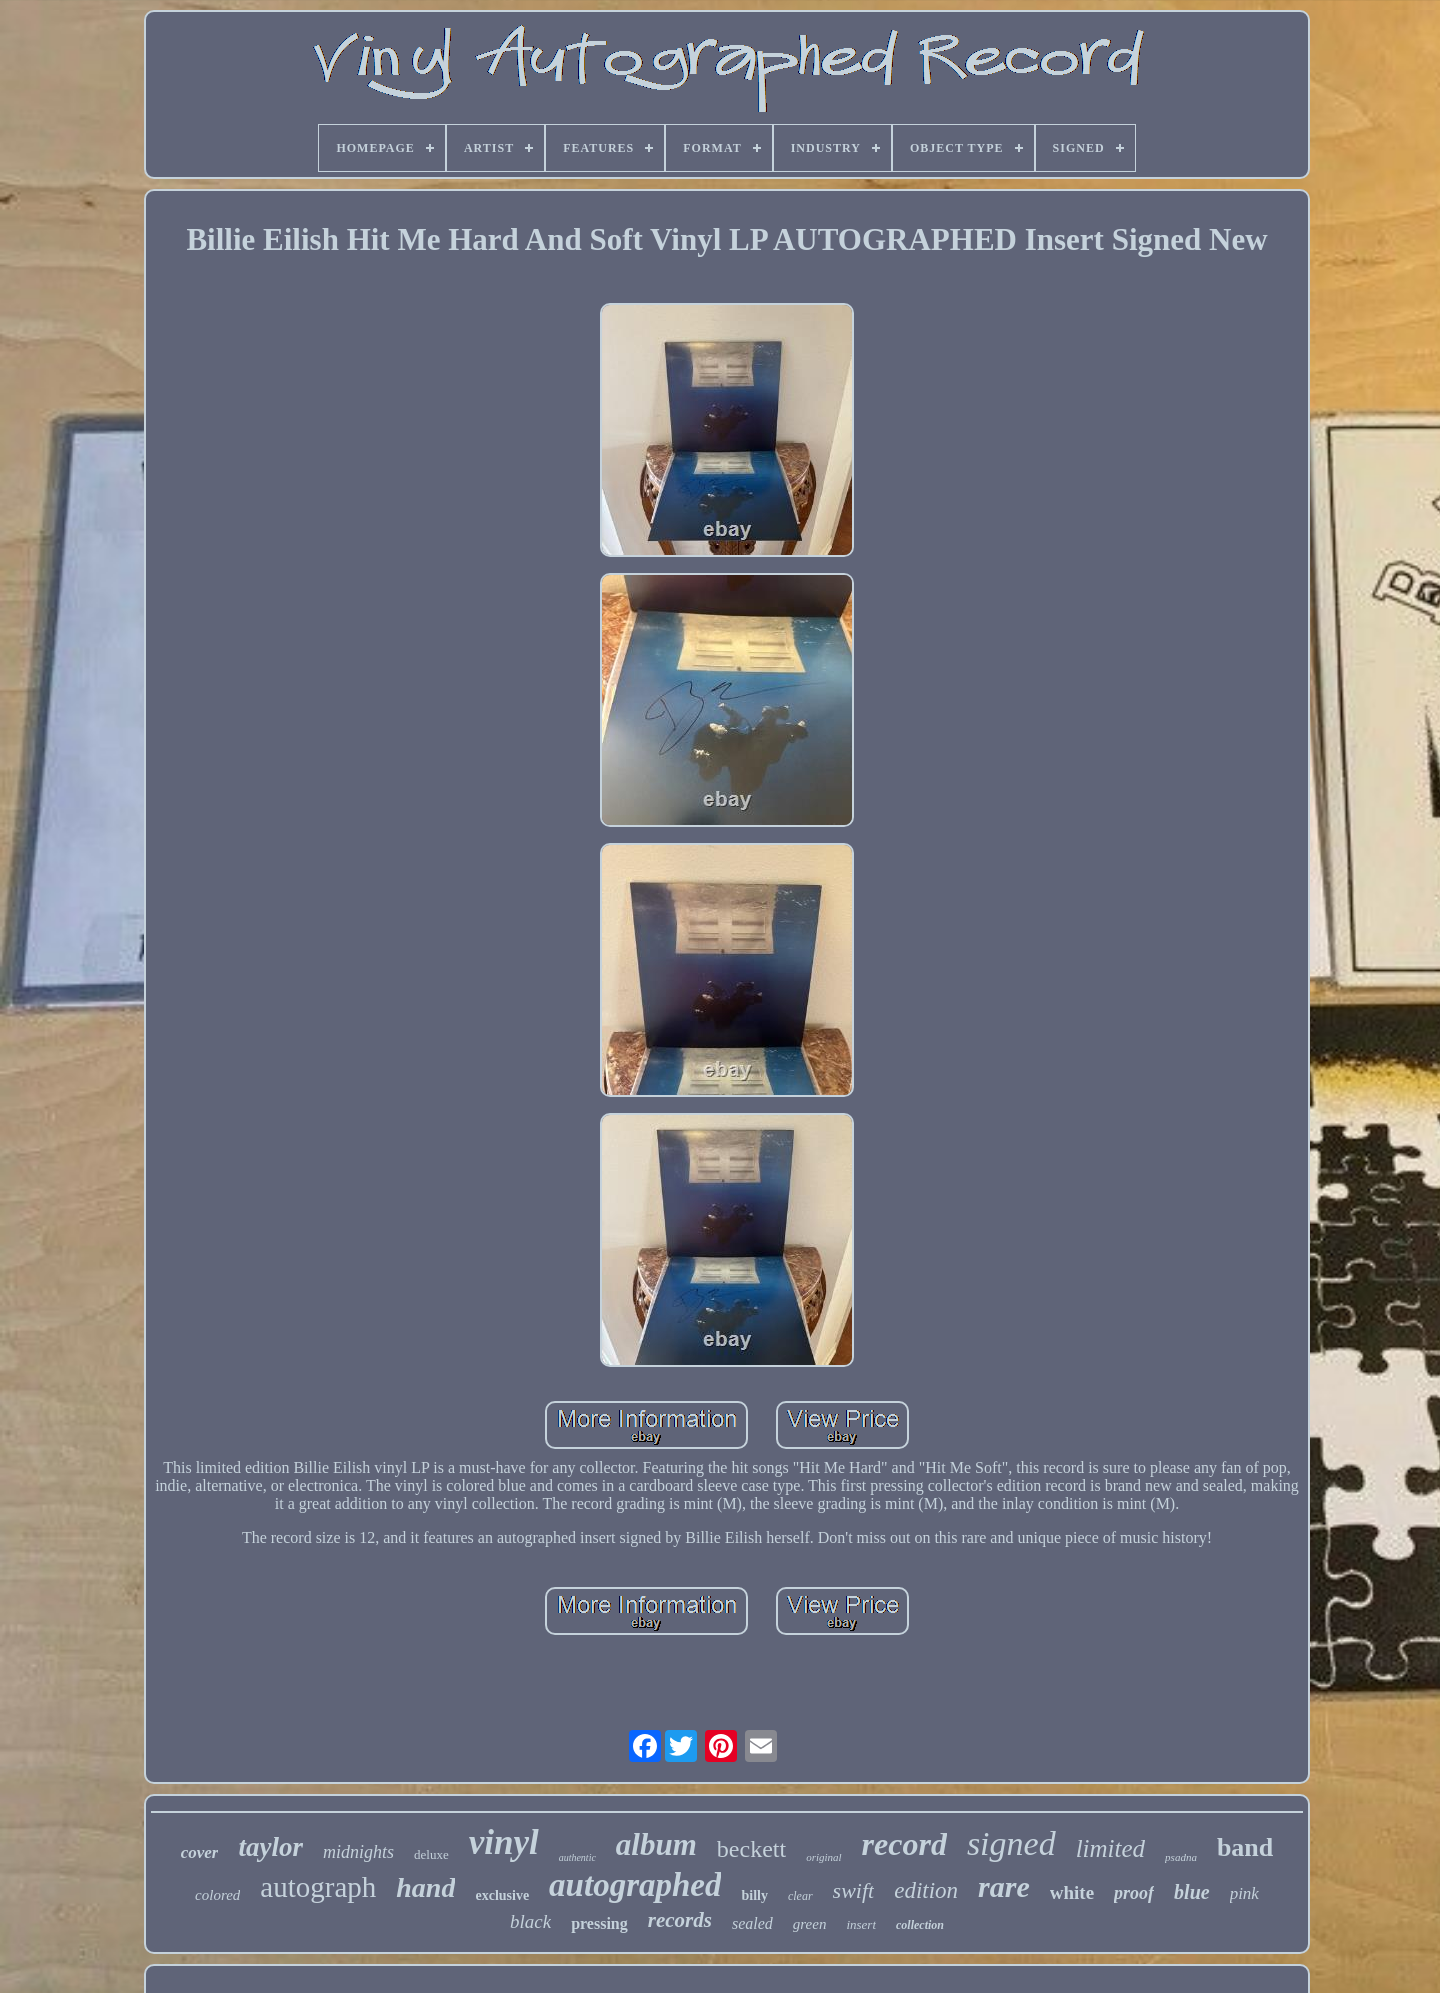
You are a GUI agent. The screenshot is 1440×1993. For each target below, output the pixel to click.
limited (1110, 1848)
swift (854, 1890)
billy (754, 1895)
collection (920, 1925)
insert (861, 1924)
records (680, 1920)
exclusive (502, 1895)
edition (926, 1890)
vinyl (504, 1842)
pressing (599, 1923)
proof (1134, 1893)
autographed (635, 1885)
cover (200, 1852)
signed (1011, 1843)
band (1245, 1847)
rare (1004, 1886)
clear (800, 1896)
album (656, 1844)
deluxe (431, 1854)
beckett (751, 1849)
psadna (1181, 1857)
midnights (358, 1852)
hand (425, 1887)
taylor (270, 1847)
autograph (318, 1887)
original (823, 1857)
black (530, 1921)
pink (1244, 1893)
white (1072, 1892)
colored (217, 1895)
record (904, 1844)
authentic (577, 1857)
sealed (752, 1923)
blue (1192, 1892)
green (810, 1924)
